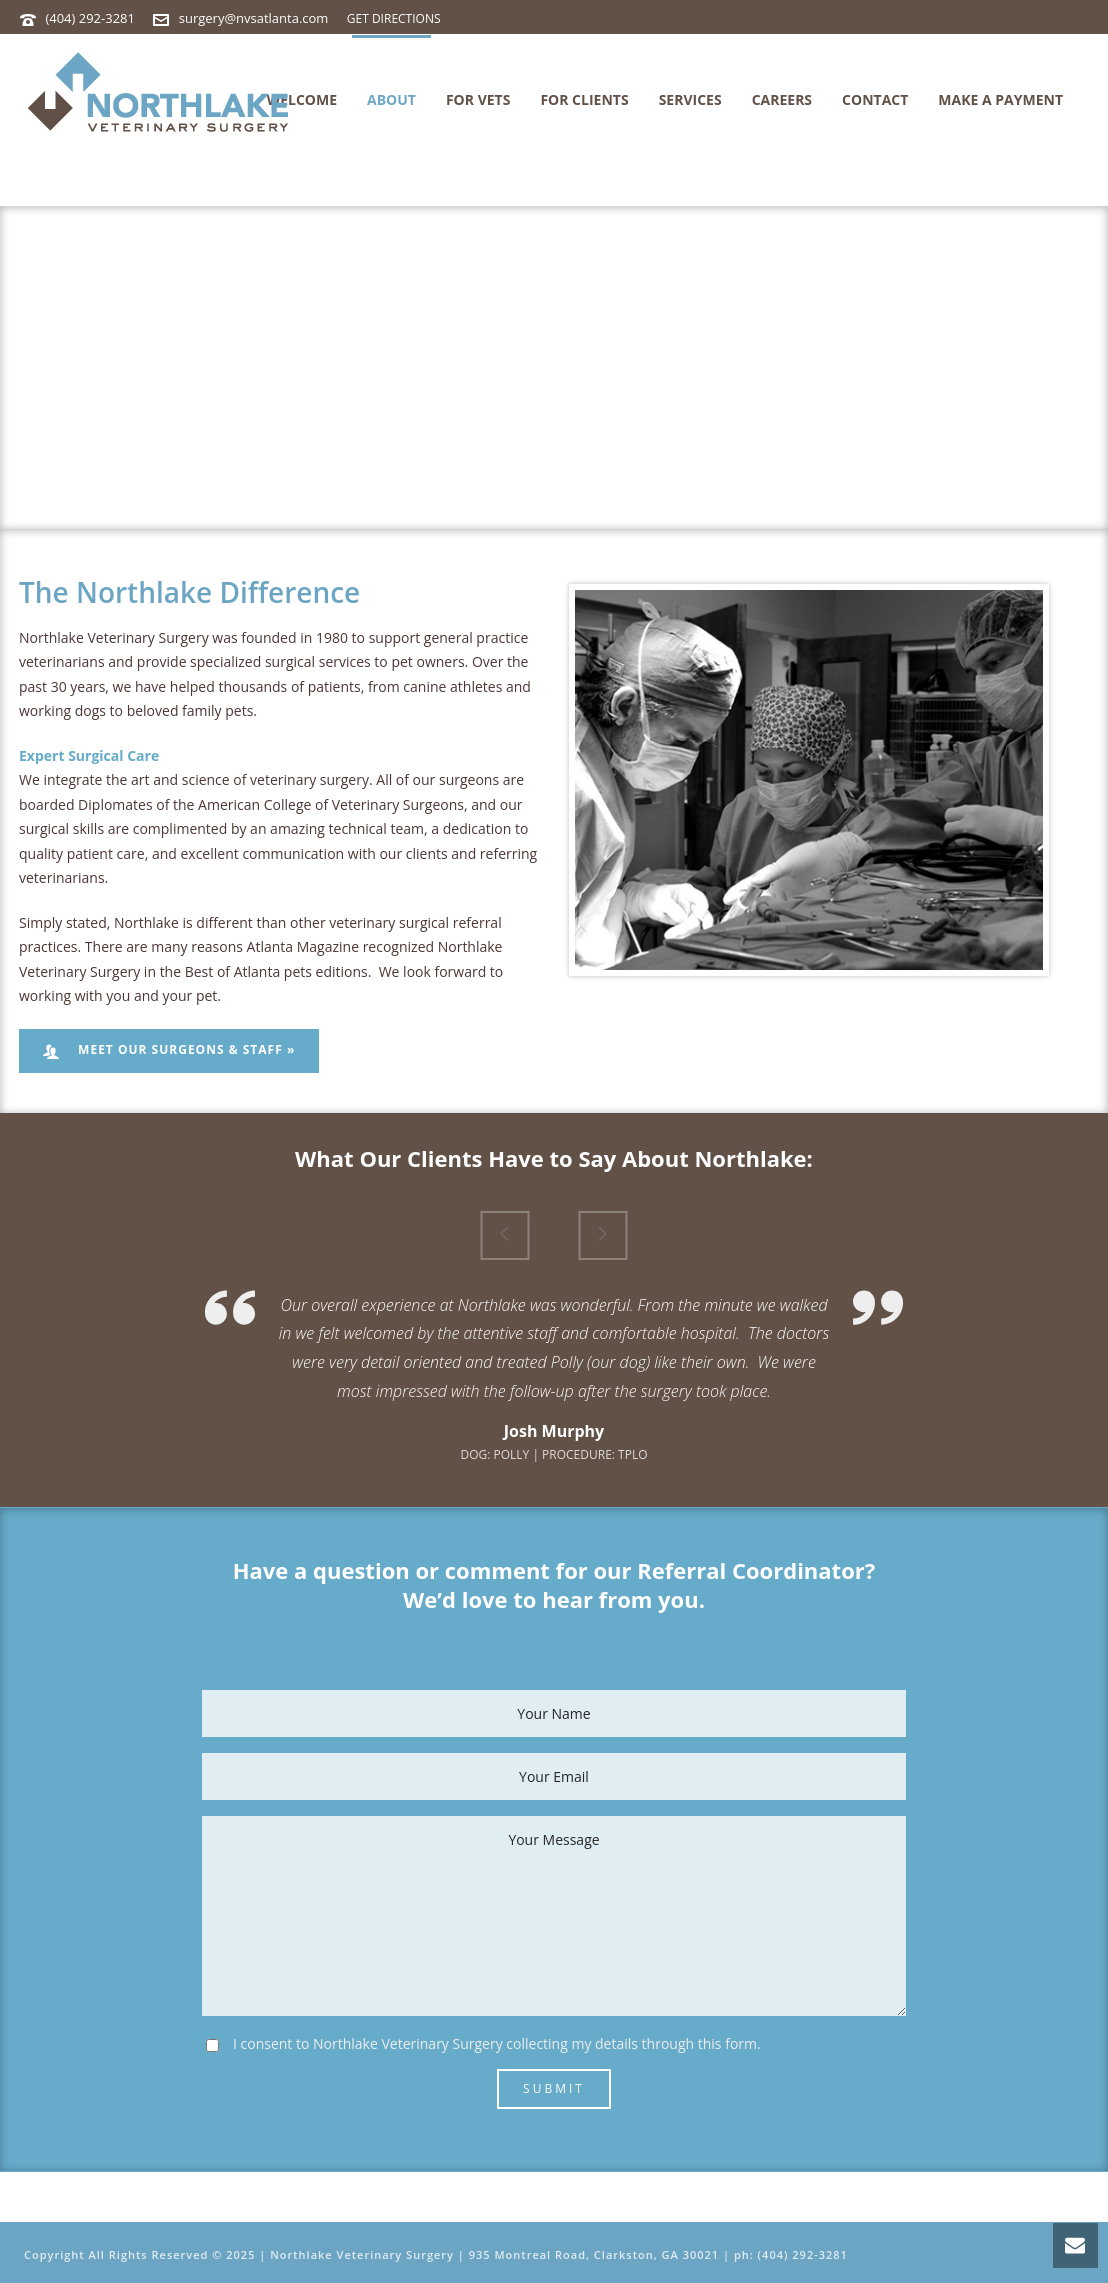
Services (690, 99)
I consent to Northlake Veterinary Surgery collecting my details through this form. (497, 2043)
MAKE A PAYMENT (1000, 99)
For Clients (584, 99)
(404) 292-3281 (90, 18)
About (391, 99)
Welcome (302, 99)
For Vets (478, 99)
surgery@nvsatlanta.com (254, 18)
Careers (782, 99)
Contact (875, 99)
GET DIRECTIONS (394, 18)
